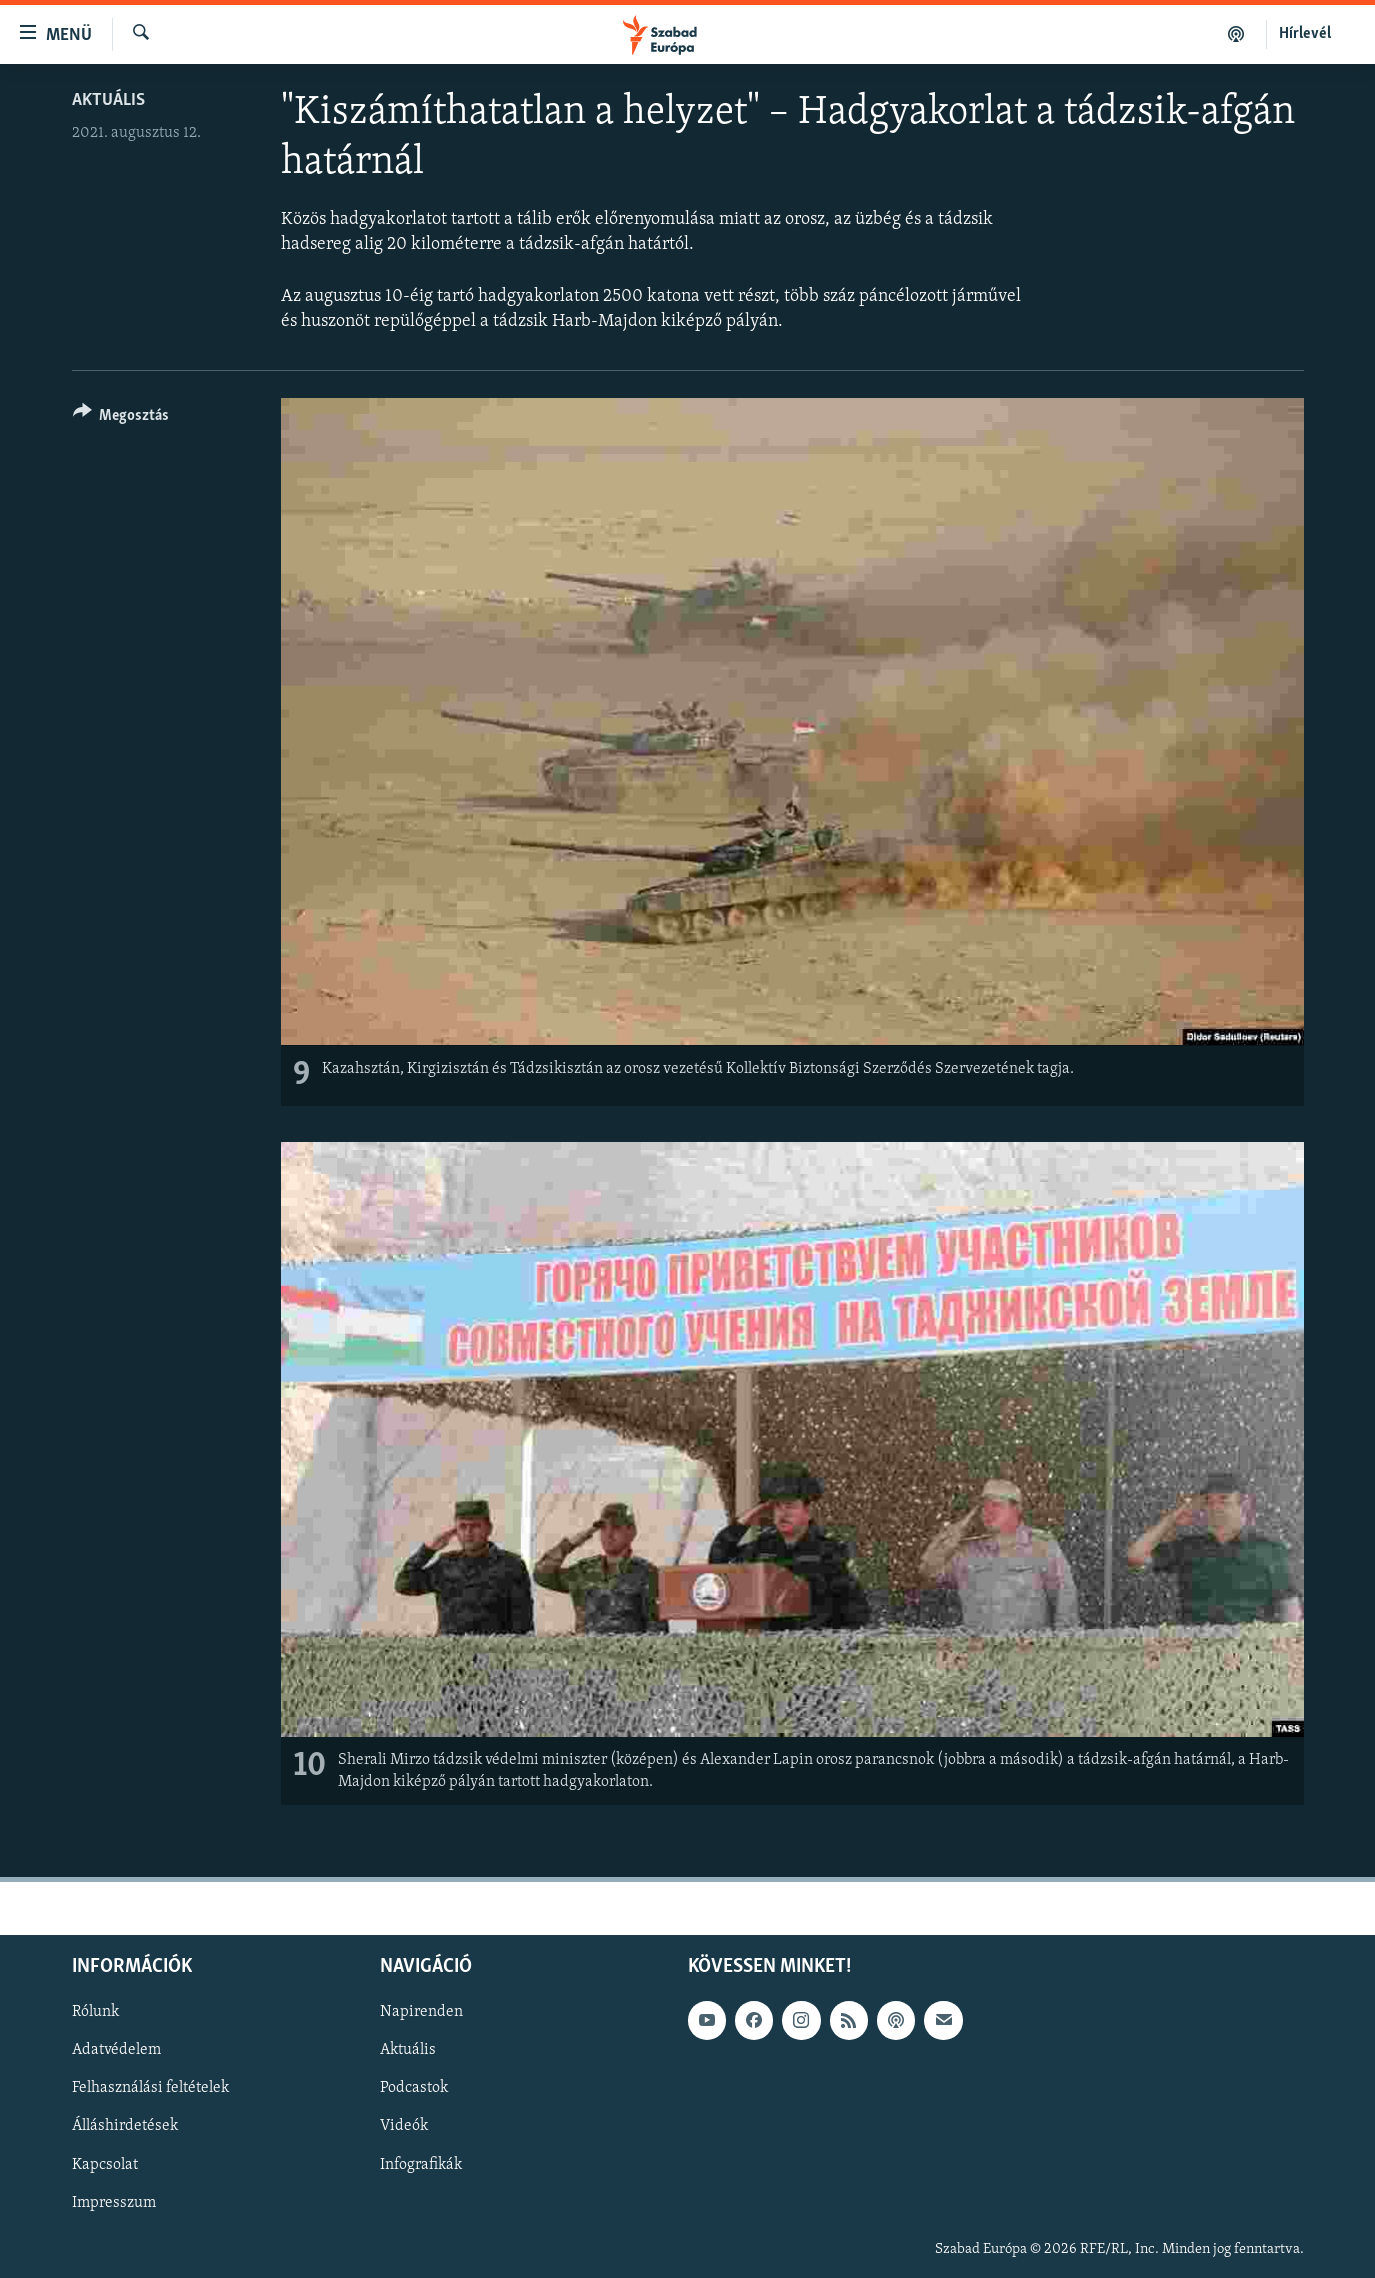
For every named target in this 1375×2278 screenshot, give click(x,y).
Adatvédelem (116, 2050)
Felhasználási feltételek (150, 2088)
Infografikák (421, 2164)
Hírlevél (1305, 34)
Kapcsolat (105, 2164)
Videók (404, 2126)
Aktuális (108, 100)
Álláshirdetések (125, 2126)
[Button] (121, 418)
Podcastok (414, 2088)
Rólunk (95, 2012)
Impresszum (114, 2202)
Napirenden (421, 2012)
